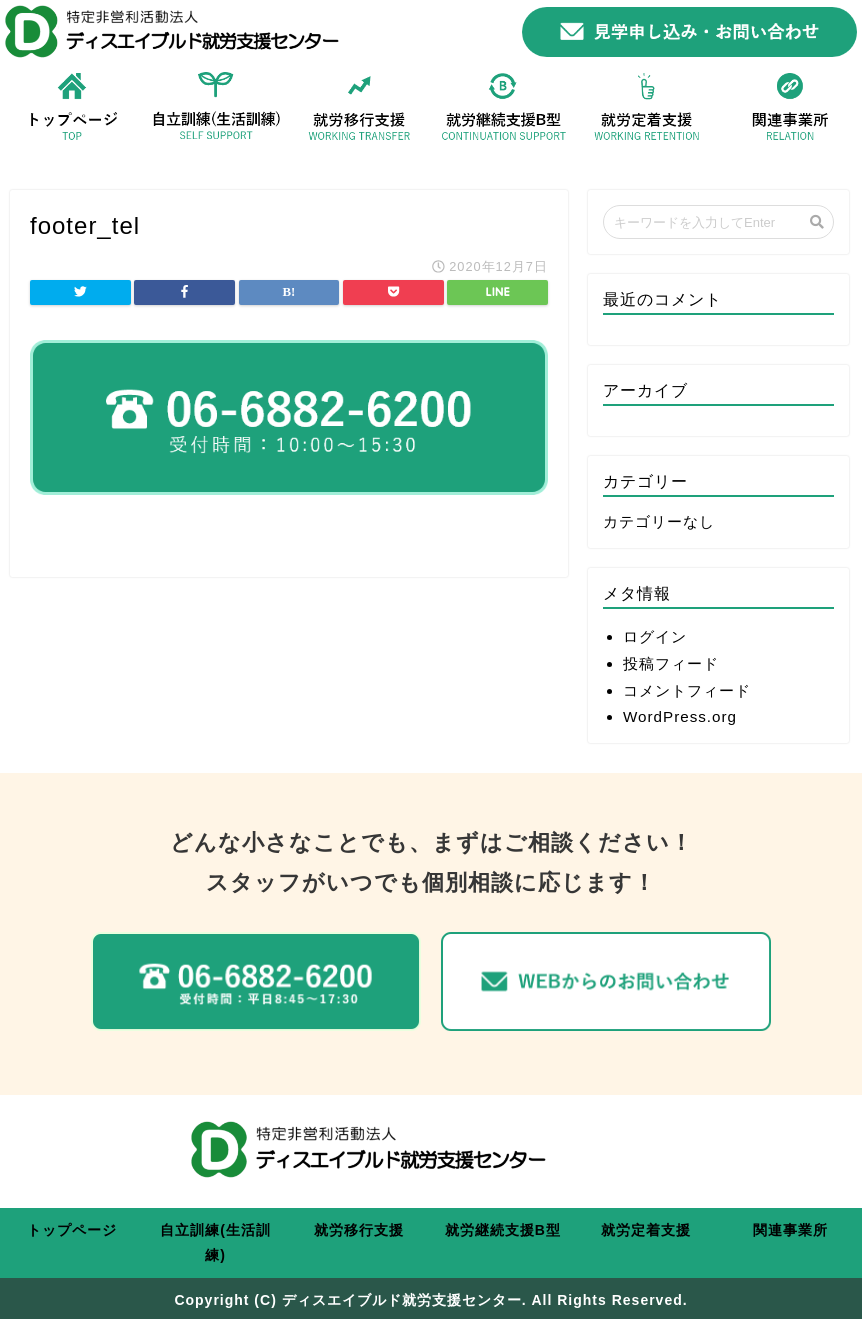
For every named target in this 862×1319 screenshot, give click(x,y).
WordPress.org (680, 716)
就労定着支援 (646, 1230)
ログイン (655, 636)
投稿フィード (671, 663)
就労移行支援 (359, 1230)
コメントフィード (687, 690)
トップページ (72, 1230)
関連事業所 (790, 1230)
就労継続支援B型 (503, 1230)
